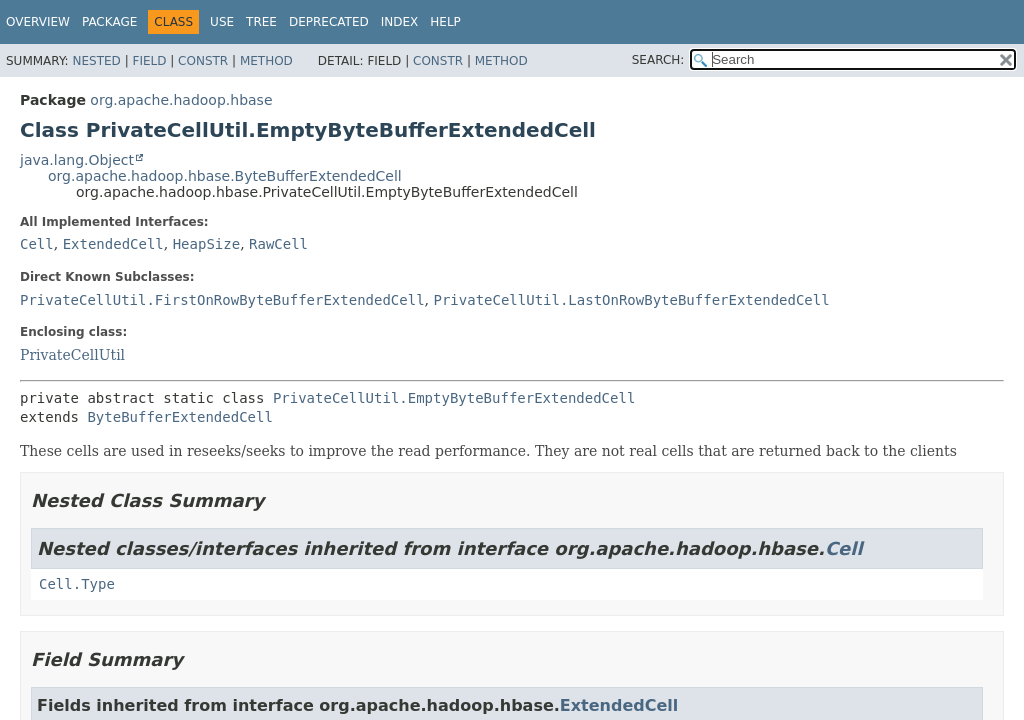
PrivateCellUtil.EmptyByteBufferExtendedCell (454, 398)
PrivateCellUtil (72, 355)
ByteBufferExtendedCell (179, 417)
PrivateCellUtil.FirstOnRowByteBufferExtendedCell (222, 300)
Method (266, 61)
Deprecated (329, 22)
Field (149, 61)
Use (222, 22)
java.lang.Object (77, 160)
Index (400, 22)
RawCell (278, 244)
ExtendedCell (113, 244)
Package (109, 22)
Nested (96, 61)
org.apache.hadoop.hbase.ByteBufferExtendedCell (225, 176)
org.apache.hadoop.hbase (181, 100)
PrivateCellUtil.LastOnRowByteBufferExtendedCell (631, 300)
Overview (38, 22)
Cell (37, 244)
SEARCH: (658, 60)
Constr (203, 61)
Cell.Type (77, 584)
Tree (261, 22)
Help (445, 22)
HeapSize (206, 244)
